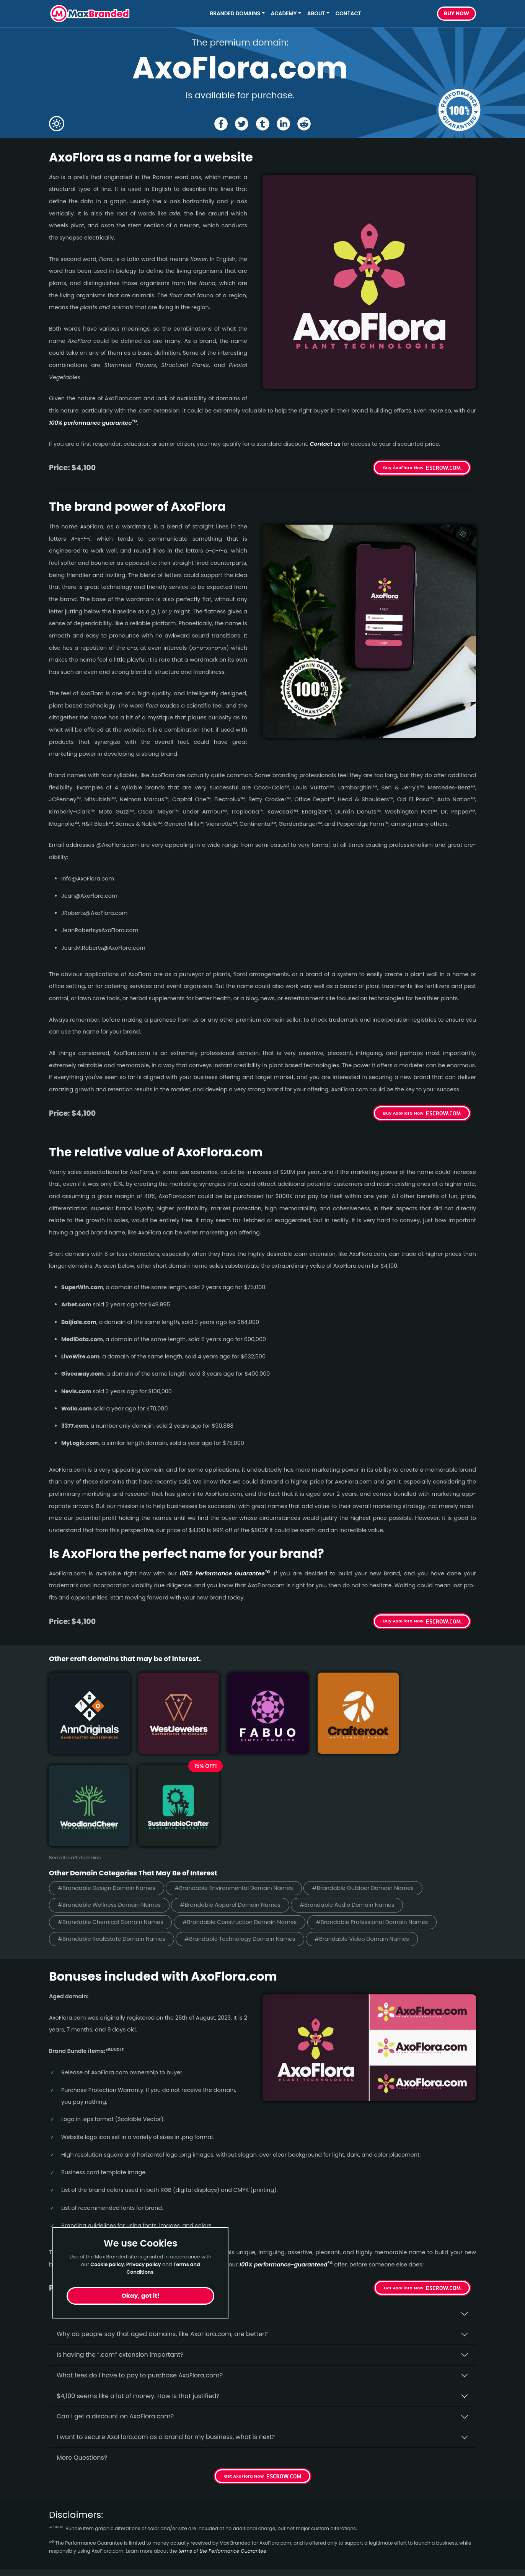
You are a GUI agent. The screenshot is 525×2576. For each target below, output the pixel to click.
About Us (171, 2511)
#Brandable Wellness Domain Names (112, 1795)
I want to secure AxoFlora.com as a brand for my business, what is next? (166, 2328)
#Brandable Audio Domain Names (362, 1795)
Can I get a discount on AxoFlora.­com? (115, 2307)
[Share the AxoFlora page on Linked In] (283, 123)
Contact (348, 13)
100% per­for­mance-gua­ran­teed (286, 2155)
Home (167, 2497)
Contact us (325, 444)
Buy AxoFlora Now (403, 468)
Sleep (57, 2566)
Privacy (169, 2552)
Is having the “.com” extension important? (120, 2246)
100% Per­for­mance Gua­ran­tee (224, 1573)
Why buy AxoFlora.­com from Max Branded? (122, 2204)
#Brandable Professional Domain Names (387, 1813)
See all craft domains (75, 1747)
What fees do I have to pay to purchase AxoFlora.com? (140, 2266)
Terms (167, 2538)
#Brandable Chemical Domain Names (113, 1813)
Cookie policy (107, 2264)
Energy (59, 2538)
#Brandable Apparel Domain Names (239, 1795)
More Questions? (82, 2348)
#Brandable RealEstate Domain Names (114, 1830)
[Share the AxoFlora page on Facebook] (220, 123)
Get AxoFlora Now (404, 2179)
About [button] (316, 13)
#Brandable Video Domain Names (377, 1830)
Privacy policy (143, 2264)
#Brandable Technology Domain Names (249, 1830)
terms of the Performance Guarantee (222, 2442)
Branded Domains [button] (235, 13)
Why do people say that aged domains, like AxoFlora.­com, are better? (162, 2225)
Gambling (64, 2525)
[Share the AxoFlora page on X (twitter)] (241, 123)
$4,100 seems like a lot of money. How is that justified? (138, 2287)
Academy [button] (284, 13)
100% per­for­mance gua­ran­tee (93, 423)
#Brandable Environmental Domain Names (242, 1778)
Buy (456, 13)
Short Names (68, 2497)
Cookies (170, 2566)
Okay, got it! (140, 2295)
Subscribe (455, 2528)
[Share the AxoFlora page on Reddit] (304, 123)
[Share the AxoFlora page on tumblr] (262, 123)
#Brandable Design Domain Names (109, 1778)
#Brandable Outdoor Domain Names (377, 1778)
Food (56, 2552)
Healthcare (66, 2511)
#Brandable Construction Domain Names (248, 1813)
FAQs (165, 2525)
